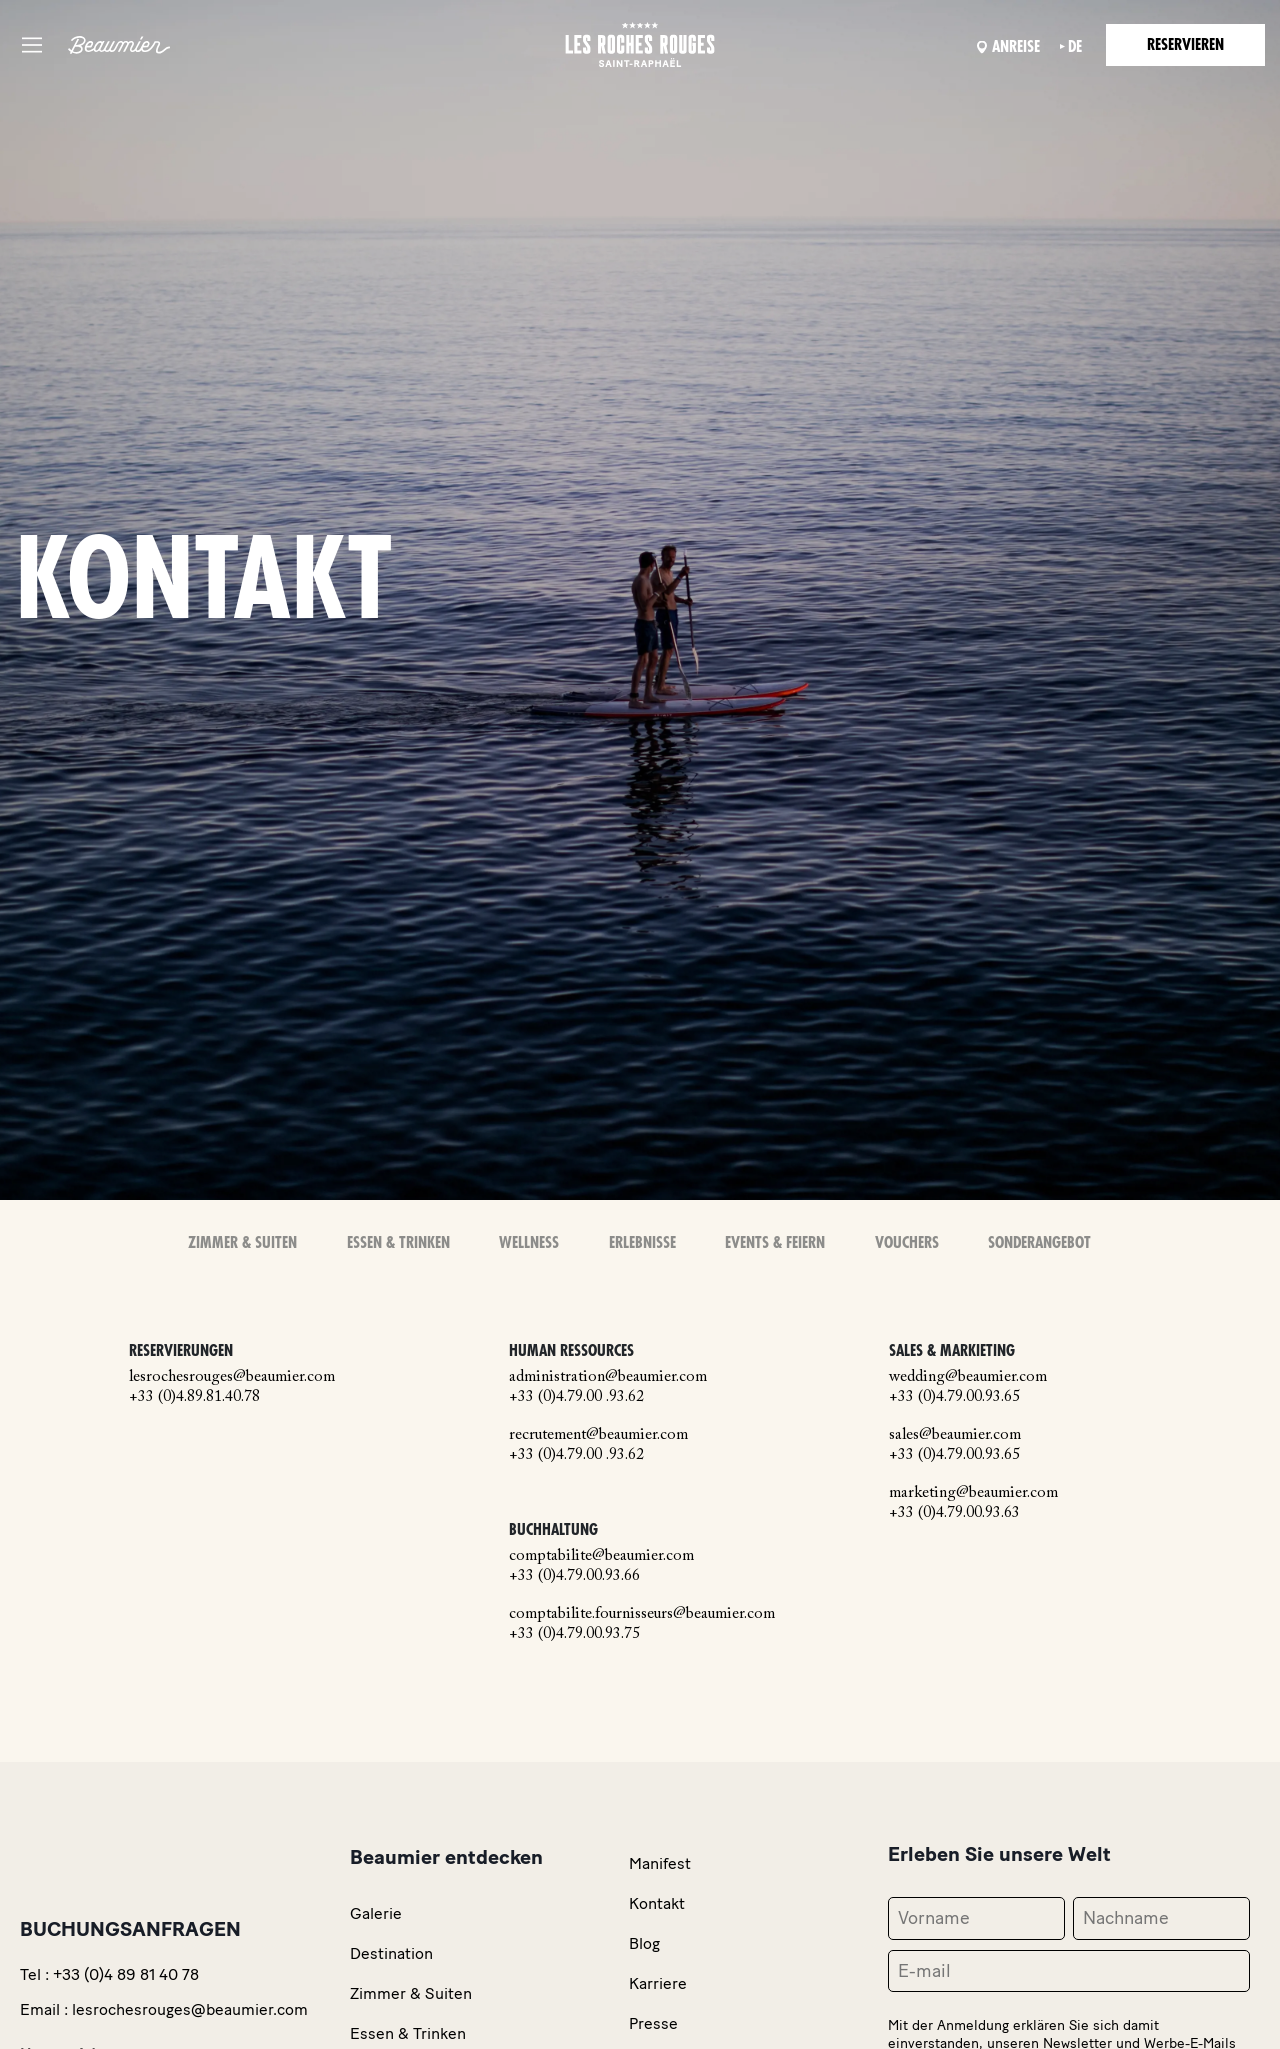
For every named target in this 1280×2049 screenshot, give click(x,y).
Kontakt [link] (657, 1903)
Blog (644, 1943)
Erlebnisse (642, 1243)
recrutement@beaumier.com (598, 1434)
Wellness (530, 1243)
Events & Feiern (775, 1243)
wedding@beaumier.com (968, 1376)
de (1072, 47)
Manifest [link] (660, 1863)
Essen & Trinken (399, 1243)
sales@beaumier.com (955, 1434)
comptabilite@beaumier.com (601, 1556)
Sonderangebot (1039, 1243)
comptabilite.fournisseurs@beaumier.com (642, 1614)
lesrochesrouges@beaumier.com (232, 1376)
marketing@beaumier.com (973, 1492)
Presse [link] (653, 2023)
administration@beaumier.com (608, 1376)
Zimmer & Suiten (243, 1243)
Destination (391, 1953)
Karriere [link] (658, 1983)
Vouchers (907, 1243)
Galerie (376, 1913)
